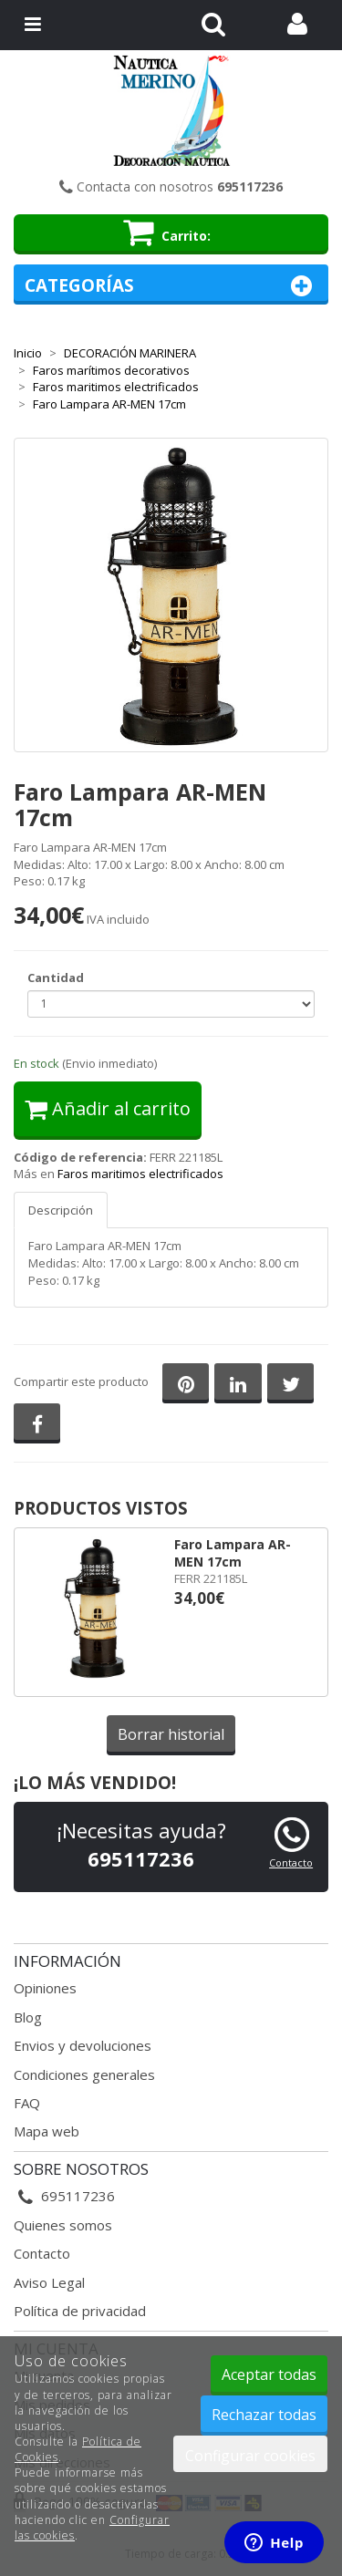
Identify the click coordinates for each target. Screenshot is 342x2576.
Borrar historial (171, 1734)
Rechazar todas (264, 2415)
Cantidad (55, 977)
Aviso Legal (49, 2282)
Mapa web (46, 2131)
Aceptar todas (269, 2374)
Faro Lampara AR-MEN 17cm (232, 1553)
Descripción (60, 1210)
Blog (28, 2017)
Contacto (291, 1862)
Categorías (171, 286)
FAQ (27, 2103)
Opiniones (45, 1988)
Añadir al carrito (108, 1108)
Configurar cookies (250, 2456)
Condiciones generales (84, 2074)
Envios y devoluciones (82, 2045)
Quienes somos (63, 2225)
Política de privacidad (80, 2311)
